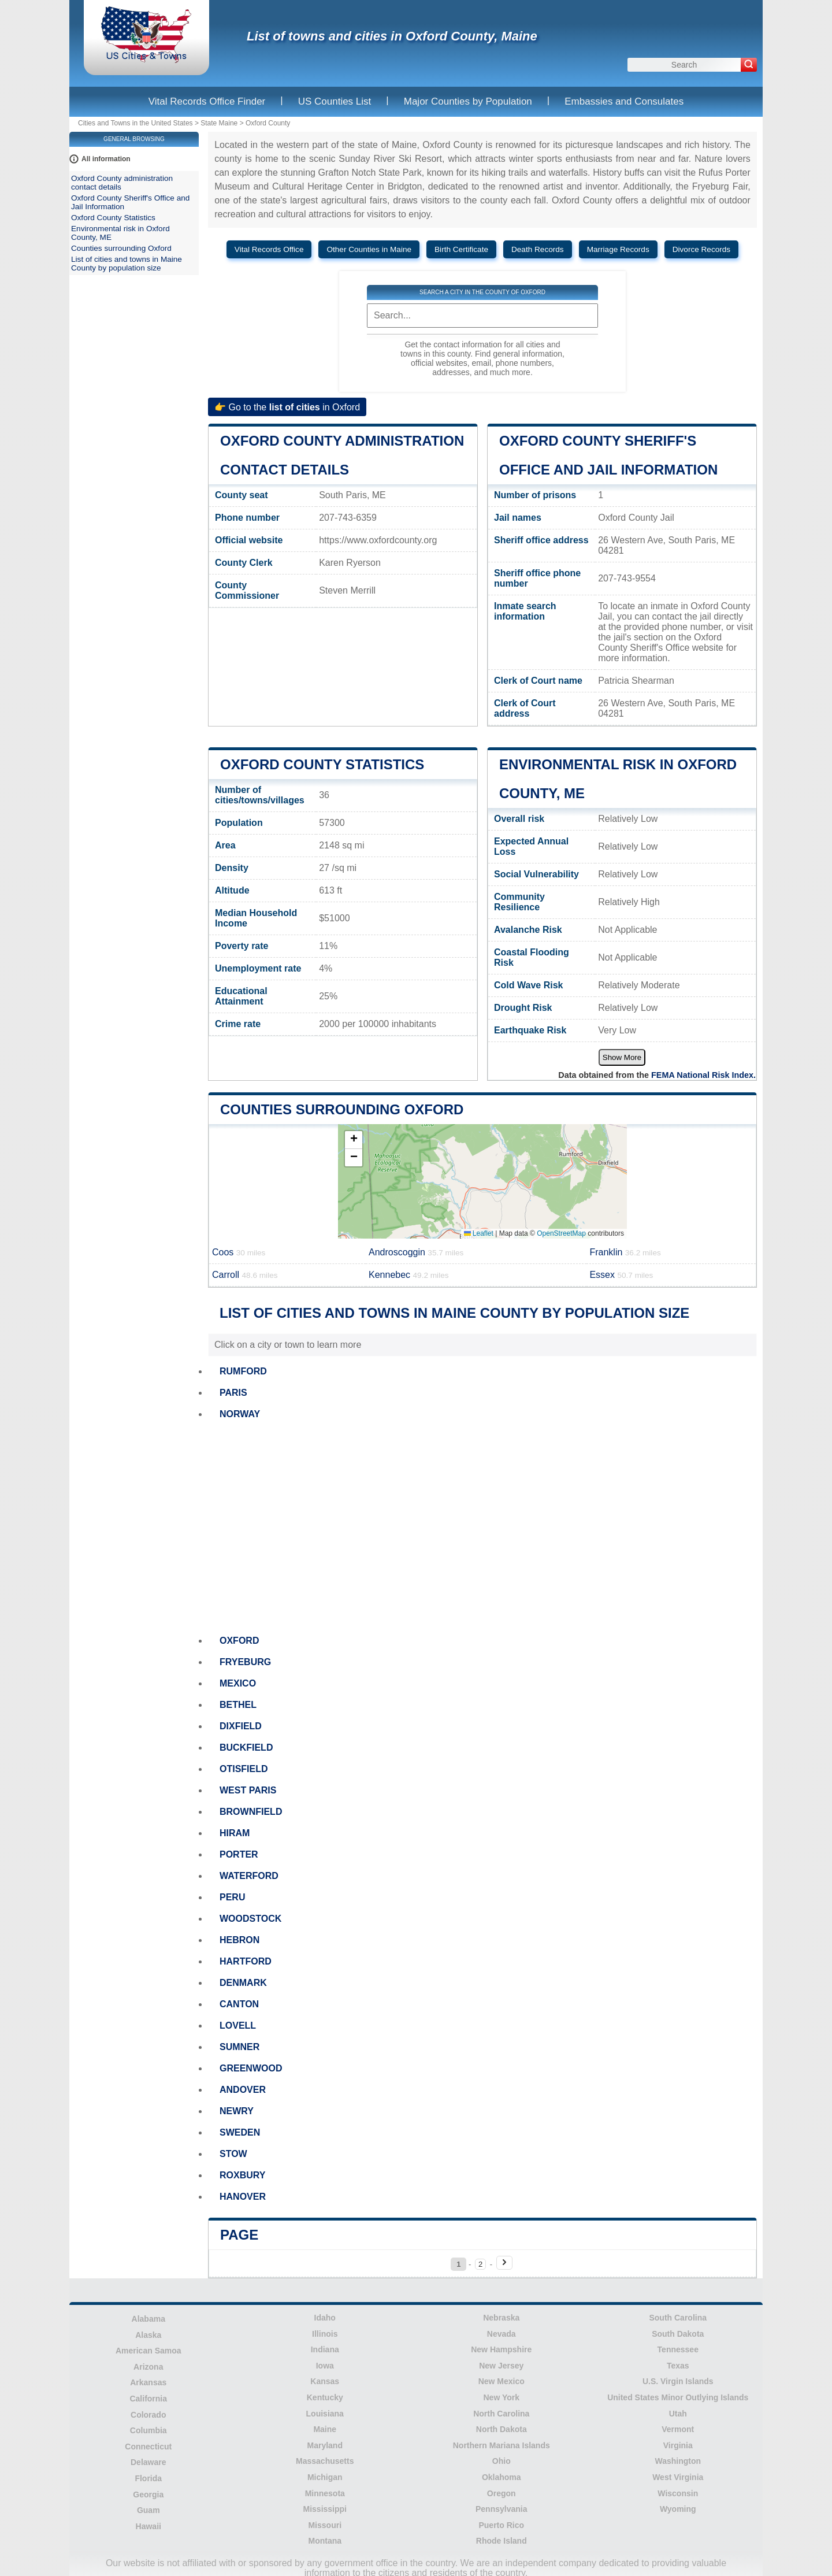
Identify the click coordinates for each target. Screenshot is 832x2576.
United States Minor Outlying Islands (677, 2397)
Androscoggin (416, 1252)
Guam (148, 2510)
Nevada (501, 2333)
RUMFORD (243, 1371)
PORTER (239, 1854)
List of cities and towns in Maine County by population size (126, 263)
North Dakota (501, 2429)
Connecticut (148, 2446)
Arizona (148, 2366)
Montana (324, 2540)
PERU (232, 1897)
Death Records (537, 249)
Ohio (501, 2461)
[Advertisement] (482, 1527)
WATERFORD (249, 1876)
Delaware (148, 2462)
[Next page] (504, 2263)
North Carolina (501, 2413)
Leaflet (478, 1233)
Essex (621, 1275)
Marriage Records (618, 249)
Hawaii (148, 2526)
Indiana (325, 2349)
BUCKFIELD (246, 1747)
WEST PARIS (248, 1790)
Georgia (148, 2494)
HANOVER (243, 2196)
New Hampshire (501, 2349)
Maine (324, 2429)
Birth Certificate (461, 249)
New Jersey (501, 2365)
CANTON (239, 2004)
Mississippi (325, 2509)
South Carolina (678, 2317)
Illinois (324, 2333)
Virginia (678, 2445)
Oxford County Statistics (322, 764)
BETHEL (238, 1705)
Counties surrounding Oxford (341, 1109)
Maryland (325, 2445)
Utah (678, 2413)
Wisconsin (678, 2493)
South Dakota (678, 2333)
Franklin (624, 1252)
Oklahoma (501, 2477)
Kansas (324, 2381)
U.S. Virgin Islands (678, 2381)
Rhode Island (501, 2540)
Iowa (325, 2365)
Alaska (148, 2335)
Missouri (324, 2525)
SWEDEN (240, 2132)
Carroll (245, 1275)
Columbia (148, 2430)
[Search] (749, 65)
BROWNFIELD (251, 1812)
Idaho (325, 2317)
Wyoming (678, 2509)
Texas (678, 2365)
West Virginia (677, 2477)
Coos (238, 1252)
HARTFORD (246, 1961)
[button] (353, 1140)
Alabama (148, 2318)
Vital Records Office (269, 249)
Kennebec (408, 1275)
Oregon (501, 2493)
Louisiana (325, 2413)
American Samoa (148, 2350)
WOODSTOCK (250, 1918)
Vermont (678, 2429)
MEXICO (238, 1683)
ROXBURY (242, 2175)
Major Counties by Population (468, 101)
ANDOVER (243, 2090)
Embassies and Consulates (624, 101)
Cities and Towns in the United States (135, 123)
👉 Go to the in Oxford (287, 407)
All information (106, 159)
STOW (233, 2154)
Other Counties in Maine (368, 249)
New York (501, 2397)
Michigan (325, 2477)
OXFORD (239, 1640)
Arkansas (148, 2382)
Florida (148, 2478)
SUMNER (239, 2047)
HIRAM (235, 1833)
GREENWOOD (251, 2068)
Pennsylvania (502, 2509)
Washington (678, 2461)
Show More (622, 1057)
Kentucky (325, 2397)
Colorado (148, 2414)
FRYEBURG (245, 1662)
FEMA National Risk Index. (703, 1075)
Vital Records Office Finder (207, 101)
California (148, 2398)
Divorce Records (701, 249)
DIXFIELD (241, 1726)
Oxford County (268, 123)
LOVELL (238, 2025)
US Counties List (335, 101)
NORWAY (240, 1414)
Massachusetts (325, 2461)
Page (239, 2235)
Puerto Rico (501, 2525)
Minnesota (325, 2493)
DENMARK (243, 1983)
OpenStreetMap (561, 1233)
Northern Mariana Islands (501, 2445)
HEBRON (239, 1940)
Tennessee (678, 2349)
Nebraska (501, 2317)
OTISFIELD (244, 1769)
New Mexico (501, 2381)
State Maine (218, 123)
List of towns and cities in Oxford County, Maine (392, 36)
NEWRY (237, 2111)
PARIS (233, 1393)
